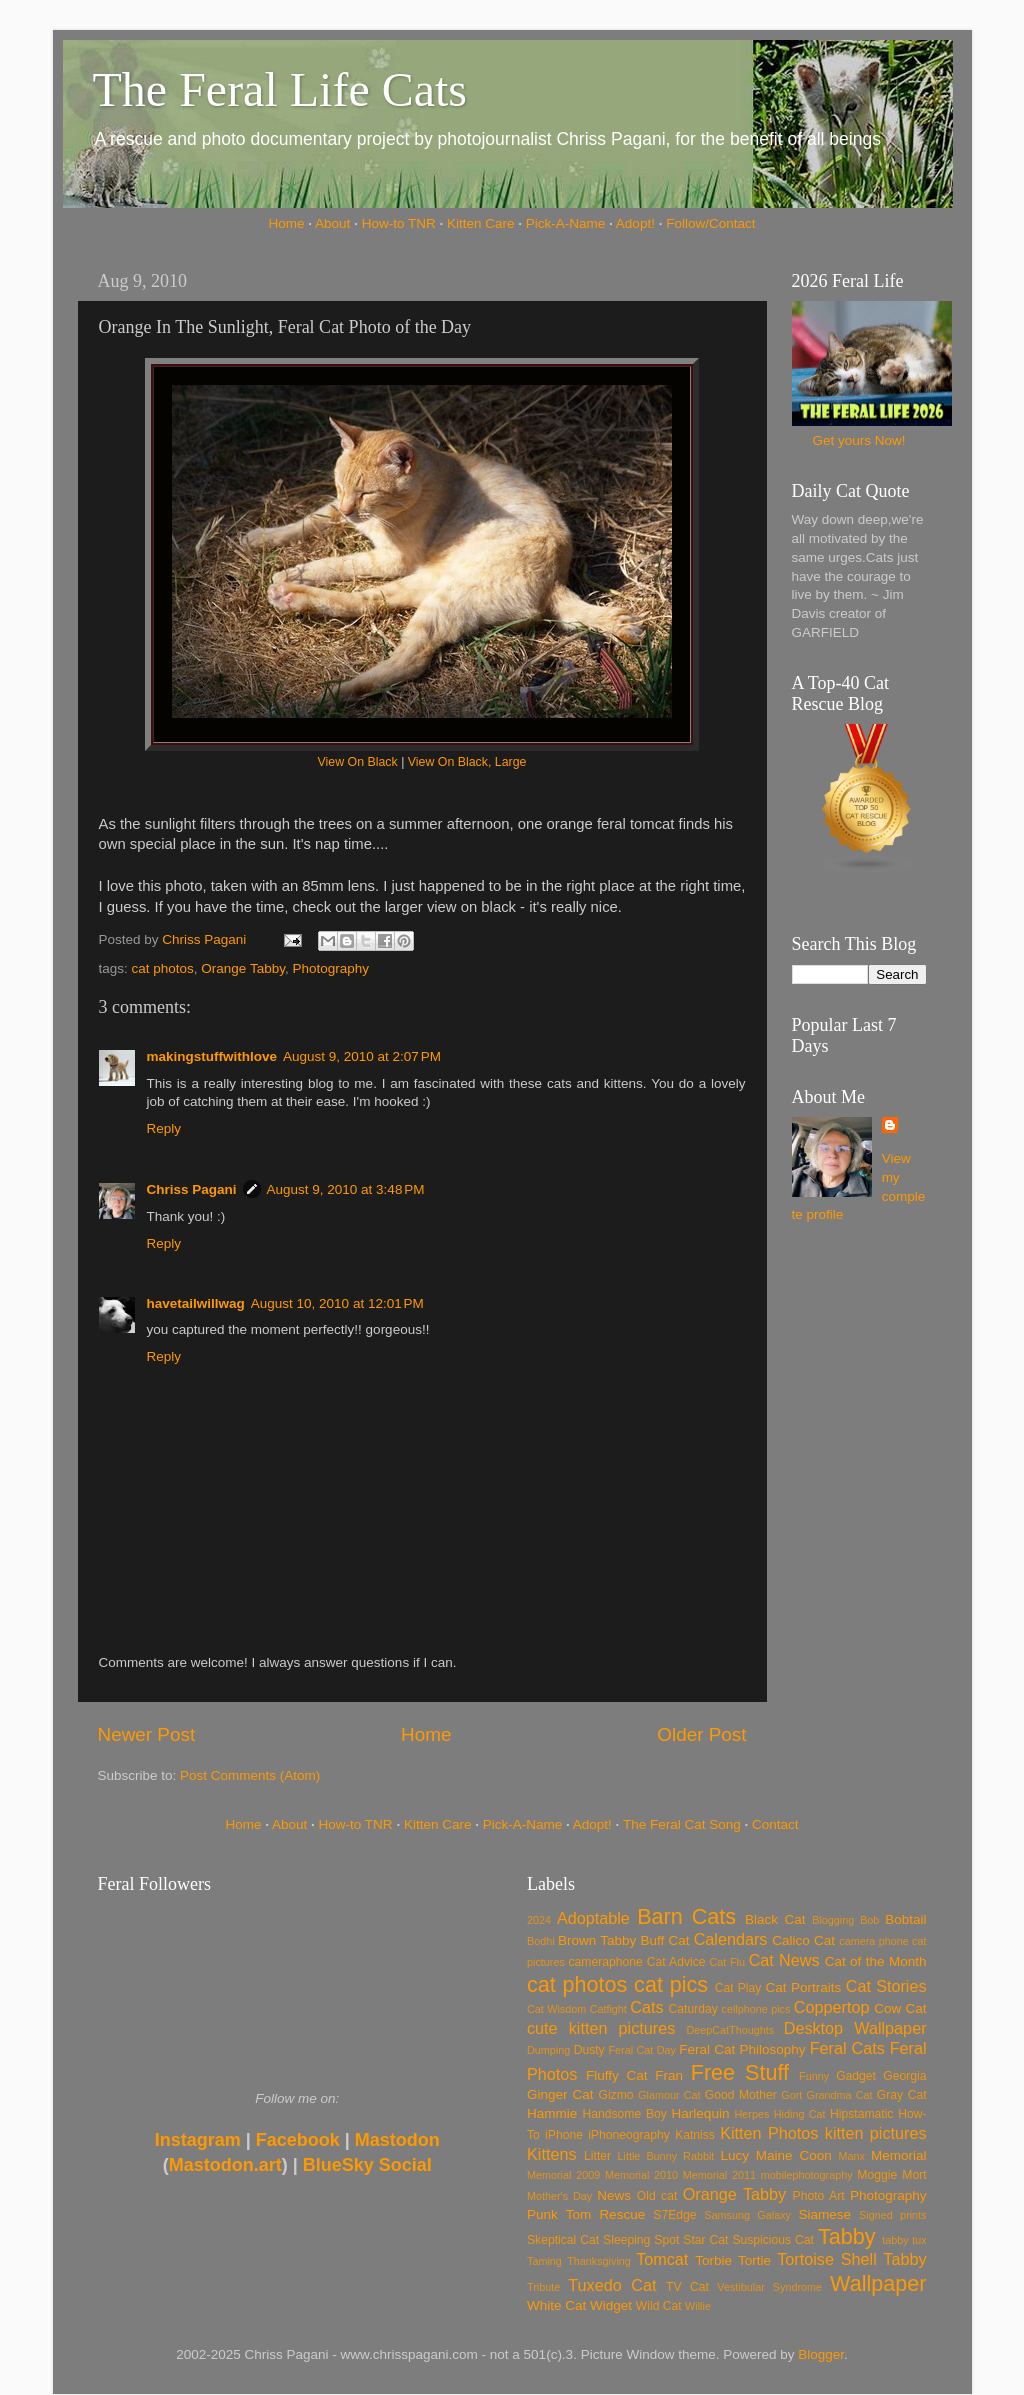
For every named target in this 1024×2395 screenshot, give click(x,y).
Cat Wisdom (556, 2009)
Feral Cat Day (641, 2050)
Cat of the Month (876, 1961)
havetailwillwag (196, 1303)
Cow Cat (900, 2008)
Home (287, 223)
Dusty (589, 2050)
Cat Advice (676, 1962)
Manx (852, 2156)
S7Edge (674, 2215)
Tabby (847, 2236)
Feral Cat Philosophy (742, 2049)
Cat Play (738, 1988)
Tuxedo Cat (612, 2285)
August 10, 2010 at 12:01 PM (337, 1303)
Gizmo (615, 2095)
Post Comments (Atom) (250, 1775)
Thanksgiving (599, 2261)
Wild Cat (659, 2306)
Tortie (754, 2260)
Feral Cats (847, 2048)
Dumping (548, 2050)
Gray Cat (902, 2095)
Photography (330, 968)
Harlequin (701, 2113)
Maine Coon (794, 2155)
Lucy (734, 2155)
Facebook (298, 2140)
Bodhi (541, 1941)
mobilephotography (807, 2175)
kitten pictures (876, 2133)
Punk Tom (559, 2214)
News (614, 2195)
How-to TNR (399, 223)
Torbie (713, 2260)
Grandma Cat (840, 2095)
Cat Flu (727, 1962)
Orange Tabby (243, 968)
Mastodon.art (225, 2165)
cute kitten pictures (601, 2028)
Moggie (877, 2175)
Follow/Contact (710, 223)
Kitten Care (481, 223)
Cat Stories (886, 1986)
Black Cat (775, 1919)
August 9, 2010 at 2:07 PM (362, 1056)
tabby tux (904, 2240)
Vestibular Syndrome (769, 2287)
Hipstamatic (861, 2114)
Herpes (752, 2114)
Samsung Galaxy (747, 2215)
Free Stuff (740, 2072)
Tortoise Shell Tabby (851, 2259)
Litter (597, 2156)
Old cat (657, 2196)
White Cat (556, 2305)
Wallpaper (878, 2283)
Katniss (695, 2135)
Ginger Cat (560, 2094)
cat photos (163, 968)
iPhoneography (629, 2135)
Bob (869, 1920)
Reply (164, 1128)
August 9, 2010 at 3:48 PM (346, 1189)
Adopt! (635, 223)
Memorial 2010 (641, 2175)
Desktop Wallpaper (855, 2028)
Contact (775, 1824)
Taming (544, 2261)
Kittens (552, 2154)
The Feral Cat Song (682, 1824)
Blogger (821, 2354)
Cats (646, 2007)
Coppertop (832, 2007)
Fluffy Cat (617, 2075)
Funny (814, 2076)
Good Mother (741, 2095)
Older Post (701, 1734)
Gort (791, 2095)
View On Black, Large (467, 762)
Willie (698, 2306)
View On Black (358, 762)
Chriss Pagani (192, 1189)
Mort (914, 2175)
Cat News (784, 1960)
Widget (611, 2305)
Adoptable (593, 1918)
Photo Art (819, 2196)
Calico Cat (803, 1940)
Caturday (693, 2009)
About (332, 223)
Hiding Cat (800, 2114)
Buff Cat (664, 1940)
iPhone (564, 2135)
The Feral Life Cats (280, 89)
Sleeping (626, 2240)
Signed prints (892, 2215)
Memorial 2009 (563, 2175)
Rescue (622, 2214)
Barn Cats (686, 1916)
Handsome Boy (624, 2114)
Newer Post (147, 1734)
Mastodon (397, 2140)
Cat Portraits (804, 1987)
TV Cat (687, 2287)
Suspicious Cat (773, 2240)
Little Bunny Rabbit (666, 2156)
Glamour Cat (669, 2095)
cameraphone (605, 1962)
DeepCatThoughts (730, 2030)
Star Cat (705, 2240)
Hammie (552, 2113)
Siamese (824, 2214)
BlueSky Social (367, 2165)
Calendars (731, 1939)
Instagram (198, 2140)
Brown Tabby (597, 1940)
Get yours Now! (858, 440)
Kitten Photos (769, 2133)
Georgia (904, 2076)
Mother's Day (559, 2196)
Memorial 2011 (719, 2175)
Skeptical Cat (563, 2240)
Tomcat (662, 2259)
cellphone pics (756, 2009)
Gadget (856, 2076)
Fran (669, 2075)
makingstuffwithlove (212, 1056)
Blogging (833, 1920)
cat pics (671, 1984)
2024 (539, 1920)
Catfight (608, 2009)
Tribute (543, 2287)
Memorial (899, 2155)
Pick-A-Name (566, 223)
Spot (666, 2240)
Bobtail (905, 1919)
